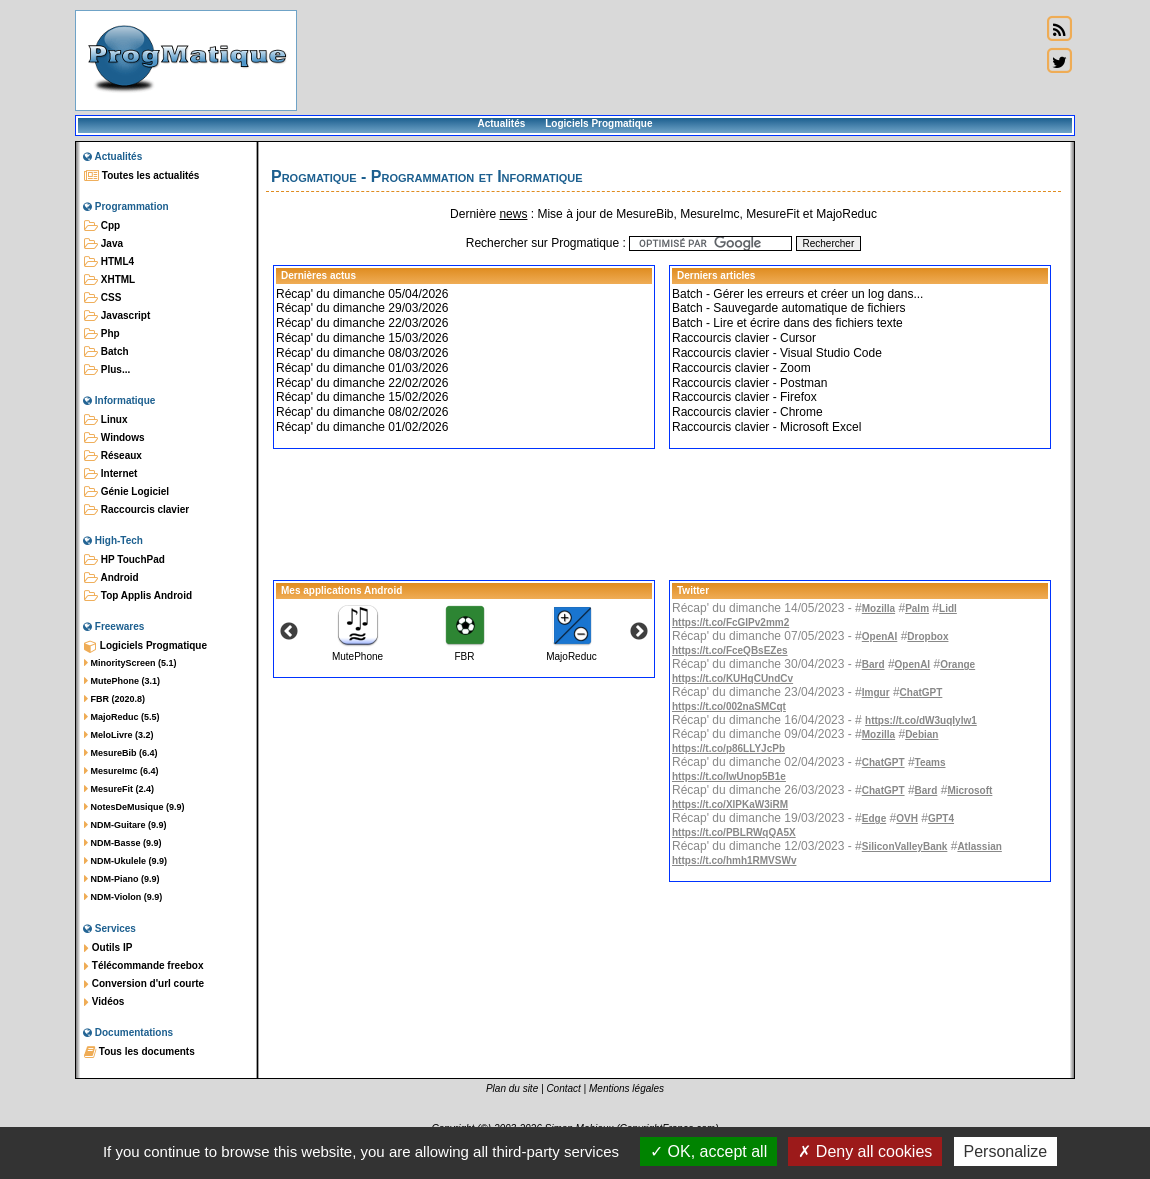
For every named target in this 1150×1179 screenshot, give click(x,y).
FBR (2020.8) (114, 699)
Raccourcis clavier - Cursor (744, 338)
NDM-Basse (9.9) (123, 843)
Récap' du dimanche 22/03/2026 (362, 323)
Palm (917, 608)
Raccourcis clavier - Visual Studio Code (777, 353)
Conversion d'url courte (144, 984)
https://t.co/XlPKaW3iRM (730, 804)
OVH (907, 818)
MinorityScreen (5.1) (130, 663)
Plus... (107, 370)
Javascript (117, 316)
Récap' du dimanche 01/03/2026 (362, 368)
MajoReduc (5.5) (122, 717)
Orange (957, 664)
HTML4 (109, 262)
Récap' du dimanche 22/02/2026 (362, 383)
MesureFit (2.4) (119, 789)
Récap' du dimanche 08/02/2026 (362, 412)
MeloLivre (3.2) (119, 735)
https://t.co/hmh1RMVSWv (734, 860)
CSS (102, 298)
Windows (114, 438)
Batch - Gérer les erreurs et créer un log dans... (797, 294)
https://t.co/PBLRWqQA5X (734, 832)
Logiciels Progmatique (598, 123)
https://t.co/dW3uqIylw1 (921, 720)
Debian (921, 734)
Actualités (501, 123)
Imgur (876, 692)
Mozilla (878, 608)
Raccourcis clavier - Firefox (744, 397)
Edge (874, 818)
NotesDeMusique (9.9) (134, 807)
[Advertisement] (669, 60)
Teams (930, 762)
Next (639, 632)
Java (103, 244)
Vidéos (104, 1002)
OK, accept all (708, 1151)
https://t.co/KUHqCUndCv (732, 678)
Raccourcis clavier (136, 510)
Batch (106, 352)
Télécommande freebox (143, 966)
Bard (873, 664)
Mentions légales (626, 1088)
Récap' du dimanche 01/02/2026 (362, 427)
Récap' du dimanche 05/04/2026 (362, 294)
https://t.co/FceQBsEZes (730, 650)
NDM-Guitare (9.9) (125, 825)
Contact (563, 1088)
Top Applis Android (138, 596)
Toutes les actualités (141, 176)
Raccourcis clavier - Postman (749, 383)
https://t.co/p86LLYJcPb (728, 748)
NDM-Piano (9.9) (122, 879)
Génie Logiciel (126, 492)
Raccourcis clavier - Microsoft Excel (766, 427)
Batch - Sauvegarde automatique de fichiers (788, 308)
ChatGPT (921, 692)
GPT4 (941, 818)
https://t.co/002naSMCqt (729, 706)
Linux (105, 420)
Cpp (102, 226)
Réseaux (113, 456)
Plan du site (512, 1088)
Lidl (948, 608)
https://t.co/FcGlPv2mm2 (730, 622)
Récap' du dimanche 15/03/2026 (362, 338)
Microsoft (969, 790)
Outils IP (108, 948)
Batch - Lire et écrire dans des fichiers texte (787, 323)
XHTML (109, 280)
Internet (110, 474)
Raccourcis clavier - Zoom (741, 368)
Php (102, 334)
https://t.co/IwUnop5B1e (729, 776)
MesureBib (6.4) (121, 753)
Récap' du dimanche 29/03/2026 (362, 308)
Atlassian (979, 846)
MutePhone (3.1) (122, 681)
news (513, 214)
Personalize (1006, 1151)
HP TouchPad (124, 560)
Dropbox (927, 636)
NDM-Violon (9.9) (123, 897)
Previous (289, 632)
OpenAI (880, 636)
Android (111, 578)
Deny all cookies (865, 1151)
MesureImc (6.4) (121, 771)
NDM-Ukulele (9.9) (125, 861)
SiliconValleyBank (905, 846)
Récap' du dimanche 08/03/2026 (362, 353)
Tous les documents (139, 1052)
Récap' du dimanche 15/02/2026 (362, 397)
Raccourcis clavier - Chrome (747, 412)
